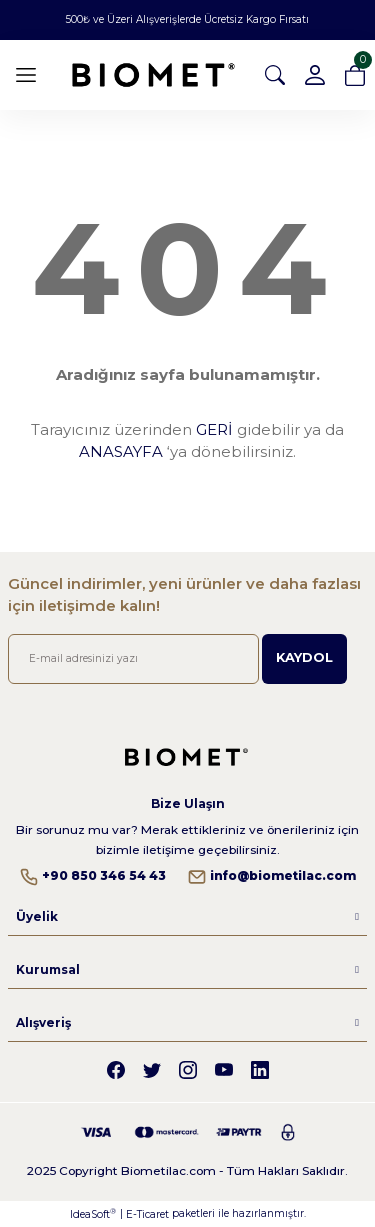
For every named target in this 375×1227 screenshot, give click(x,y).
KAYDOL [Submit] (304, 657)
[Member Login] (315, 75)
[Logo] (153, 75)
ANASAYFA (121, 451)
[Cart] (355, 75)
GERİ (214, 429)
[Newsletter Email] (133, 659)
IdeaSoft (93, 1214)
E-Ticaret (147, 1214)
